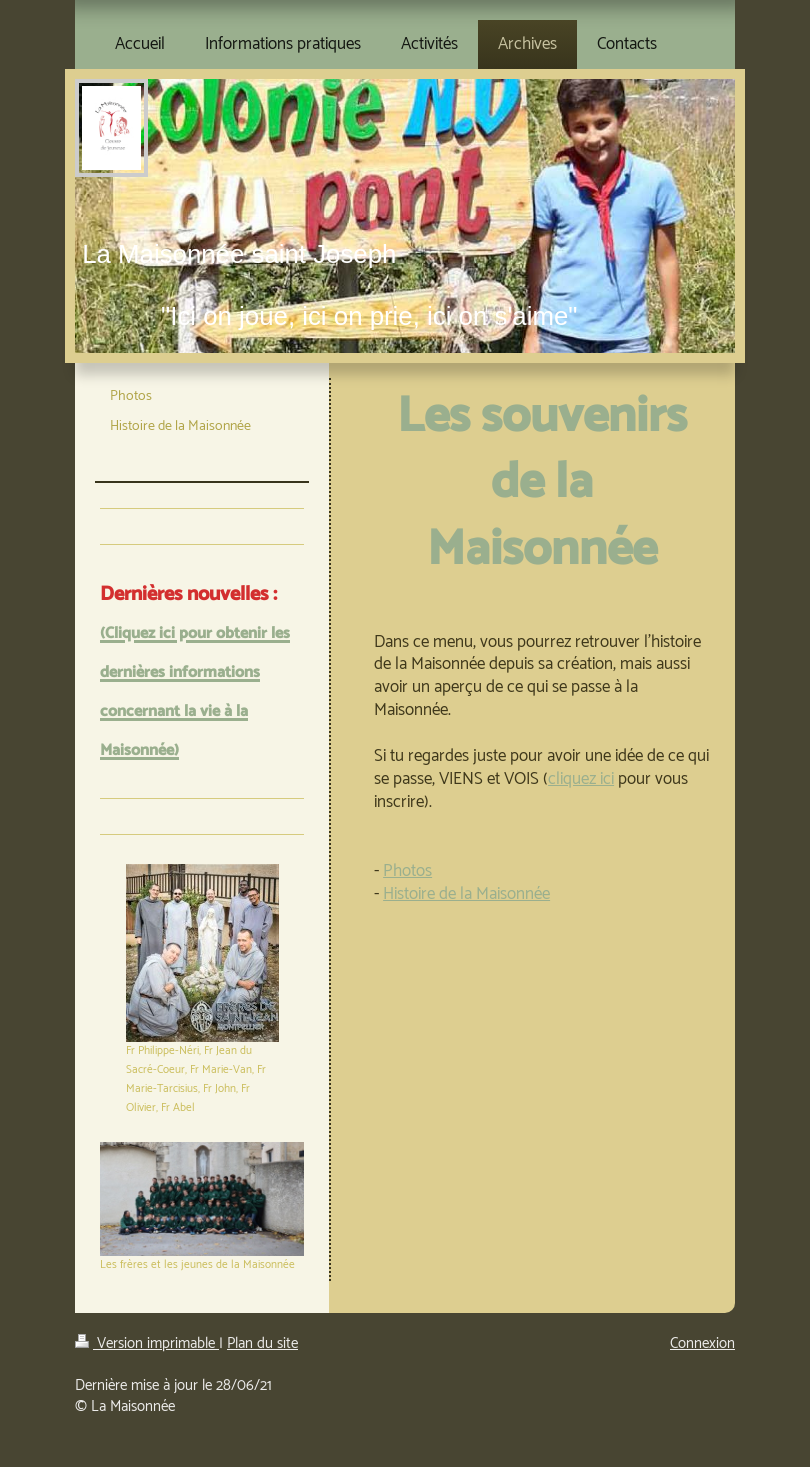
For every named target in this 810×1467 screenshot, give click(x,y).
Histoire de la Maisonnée (466, 894)
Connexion (702, 1343)
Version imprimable (147, 1343)
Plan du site (262, 1343)
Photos (407, 871)
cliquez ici (581, 779)
